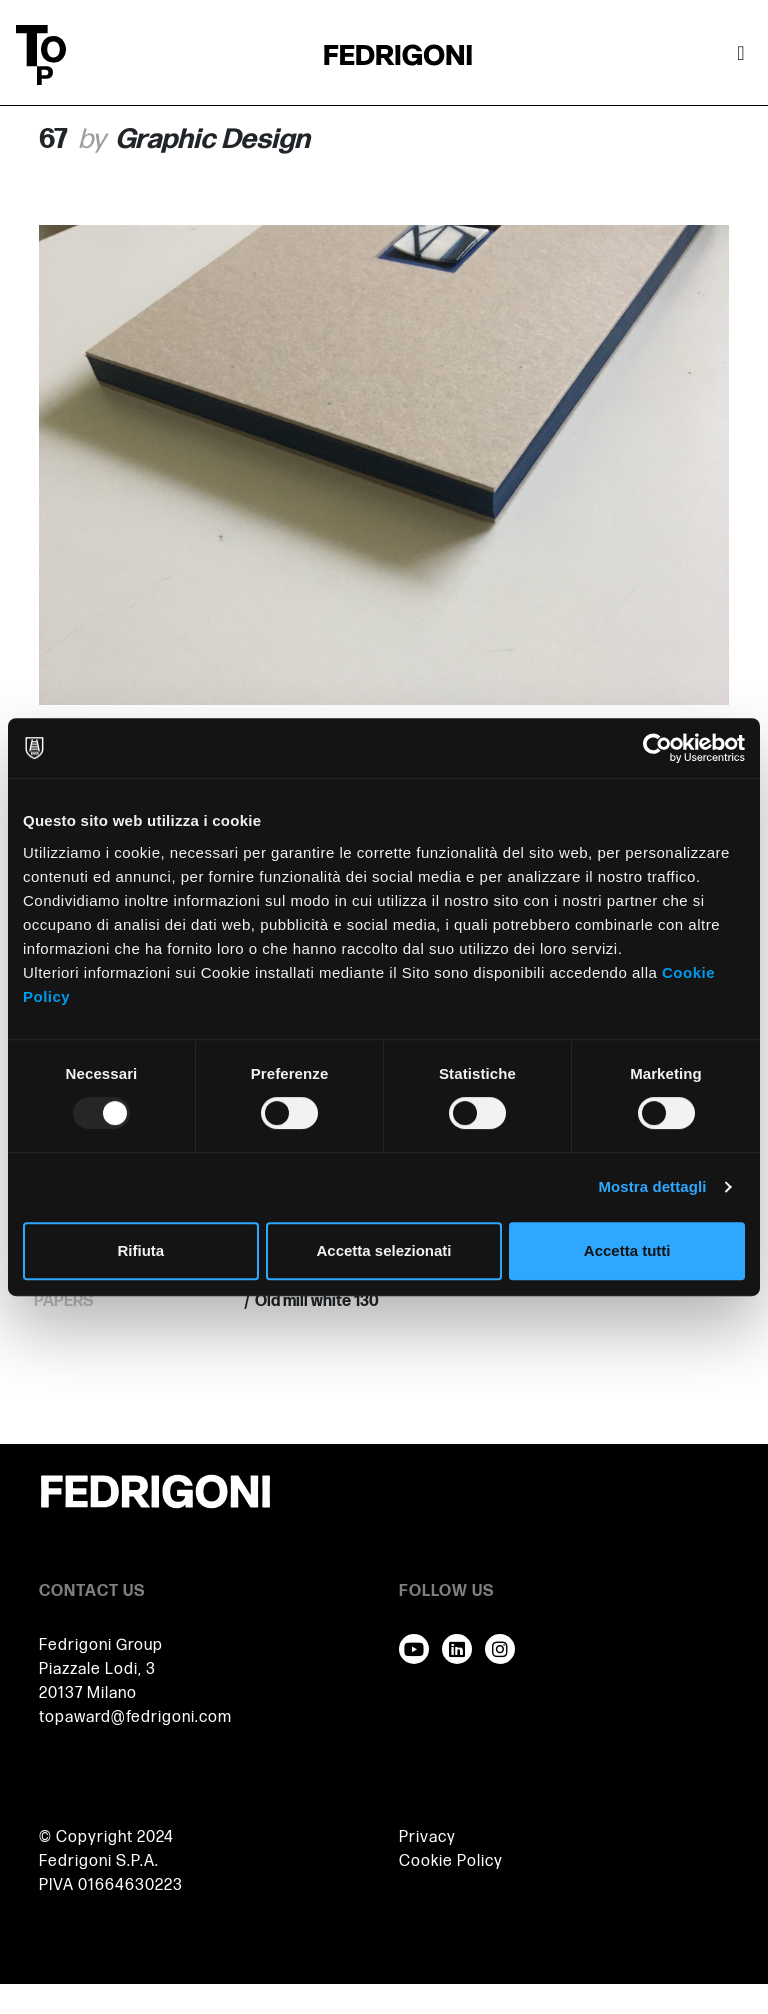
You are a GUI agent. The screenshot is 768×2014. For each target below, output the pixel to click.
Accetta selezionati (383, 1250)
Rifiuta (140, 1250)
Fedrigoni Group (101, 1645)
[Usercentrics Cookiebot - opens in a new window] (657, 748)
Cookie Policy (451, 1861)
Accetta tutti (627, 1250)
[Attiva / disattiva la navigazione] (741, 55)
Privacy (427, 1837)
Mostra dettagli (652, 1186)
